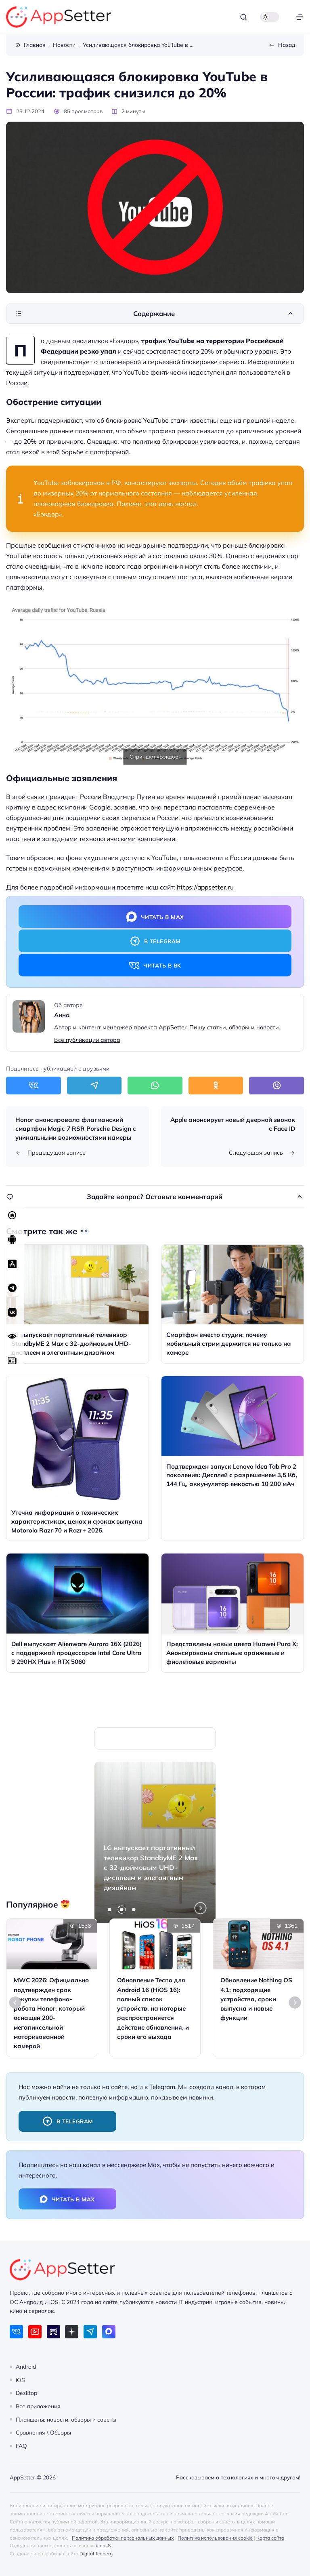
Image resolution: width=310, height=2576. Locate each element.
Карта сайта (270, 2538)
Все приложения (38, 2406)
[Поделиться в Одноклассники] (216, 1085)
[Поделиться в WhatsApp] (155, 1085)
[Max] (108, 2331)
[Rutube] (53, 2331)
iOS (20, 2379)
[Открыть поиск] (243, 17)
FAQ (21, 2445)
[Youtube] (35, 2331)
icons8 (103, 2545)
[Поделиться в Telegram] (94, 1085)
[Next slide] (295, 2002)
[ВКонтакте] (16, 2331)
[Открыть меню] (299, 17)
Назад (286, 44)
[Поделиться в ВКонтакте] (33, 1085)
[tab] (109, 1909)
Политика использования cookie (215, 2538)
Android (26, 2366)
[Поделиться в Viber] (276, 1085)
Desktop (26, 2392)
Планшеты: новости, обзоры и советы (66, 2419)
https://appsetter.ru (205, 887)
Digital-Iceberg (96, 2554)
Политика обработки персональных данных (123, 2538)
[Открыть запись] (77, 1304)
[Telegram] (90, 2331)
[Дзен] (71, 2331)
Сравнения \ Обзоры (43, 2432)
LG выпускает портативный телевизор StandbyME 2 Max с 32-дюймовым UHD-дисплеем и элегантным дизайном (151, 1867)
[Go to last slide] (15, 2002)
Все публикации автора (87, 1039)
